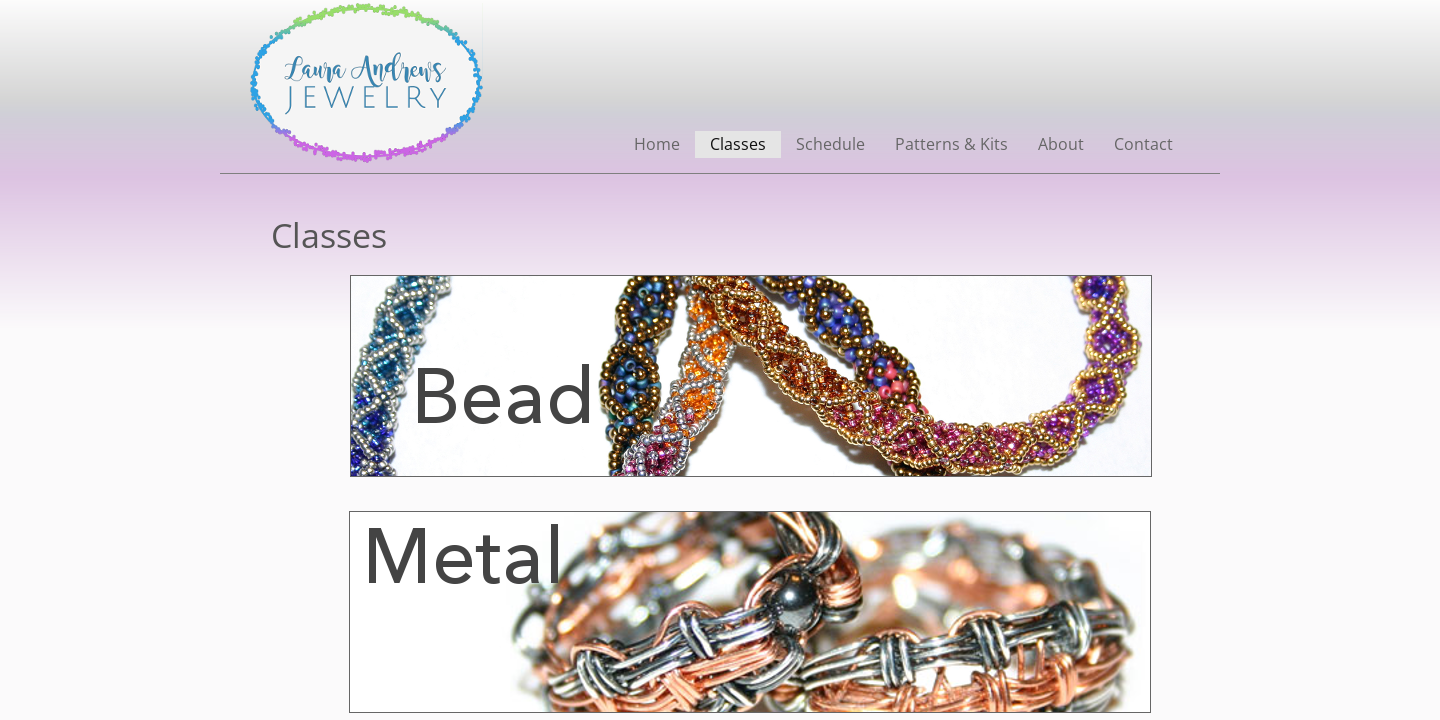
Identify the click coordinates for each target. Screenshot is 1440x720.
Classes (738, 144)
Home (657, 144)
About (1061, 144)
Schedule (830, 144)
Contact (1143, 144)
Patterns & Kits (951, 144)
